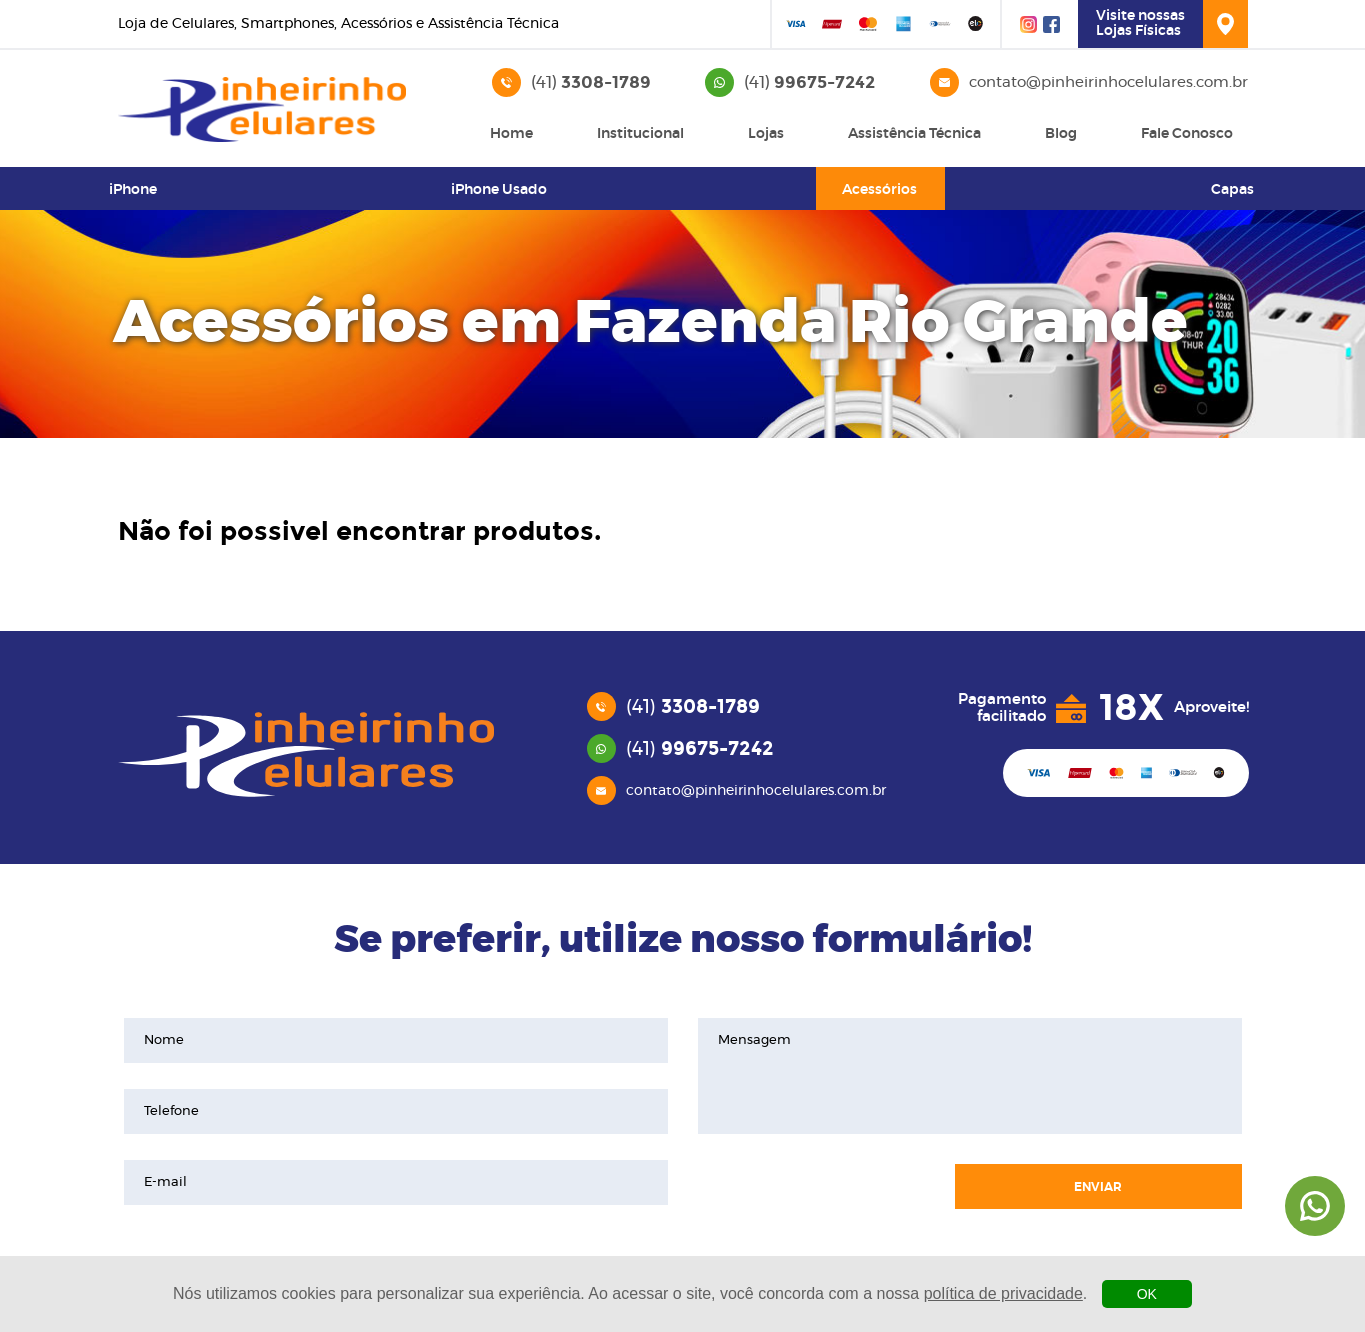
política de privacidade (1003, 1293)
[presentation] (816, 1187)
